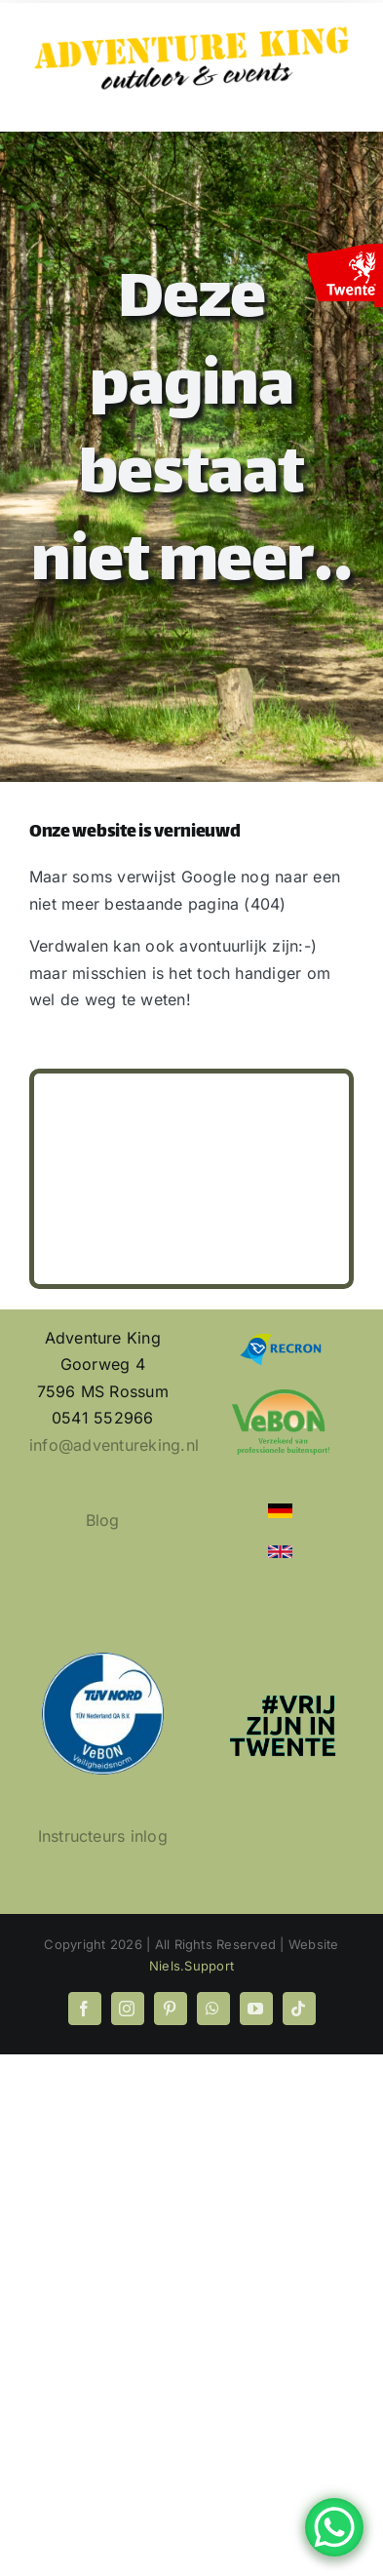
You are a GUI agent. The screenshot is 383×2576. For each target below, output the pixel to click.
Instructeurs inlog (103, 1836)
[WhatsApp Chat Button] (334, 2527)
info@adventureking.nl (114, 1445)
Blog (103, 1520)
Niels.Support (191, 1965)
